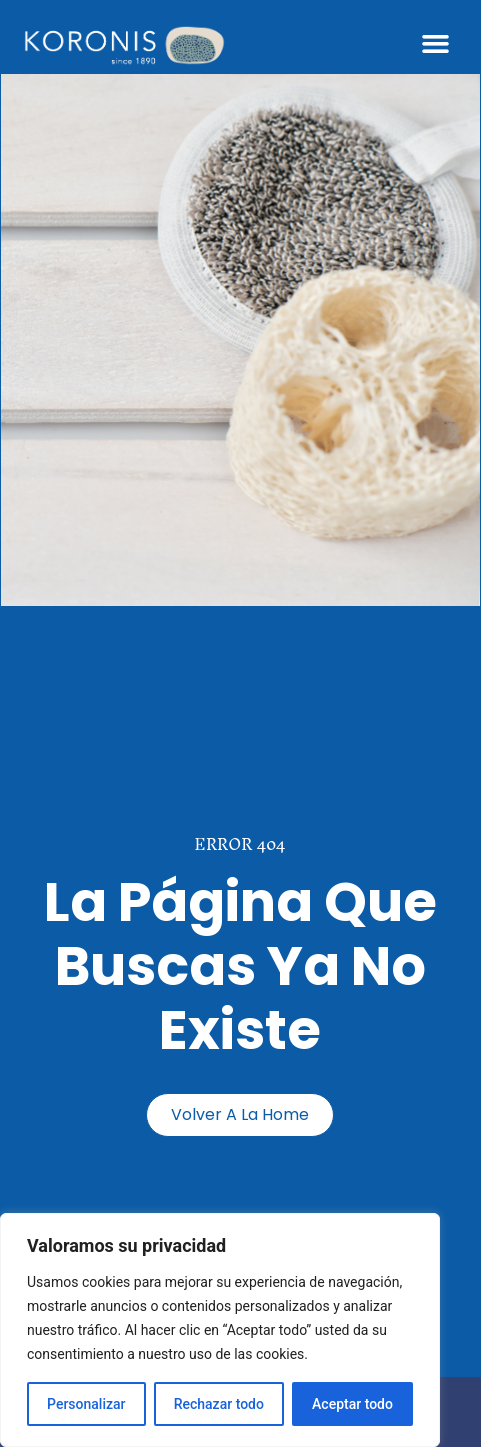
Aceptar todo (352, 1404)
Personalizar (86, 1404)
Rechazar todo (219, 1404)
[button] (435, 44)
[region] (220, 1330)
